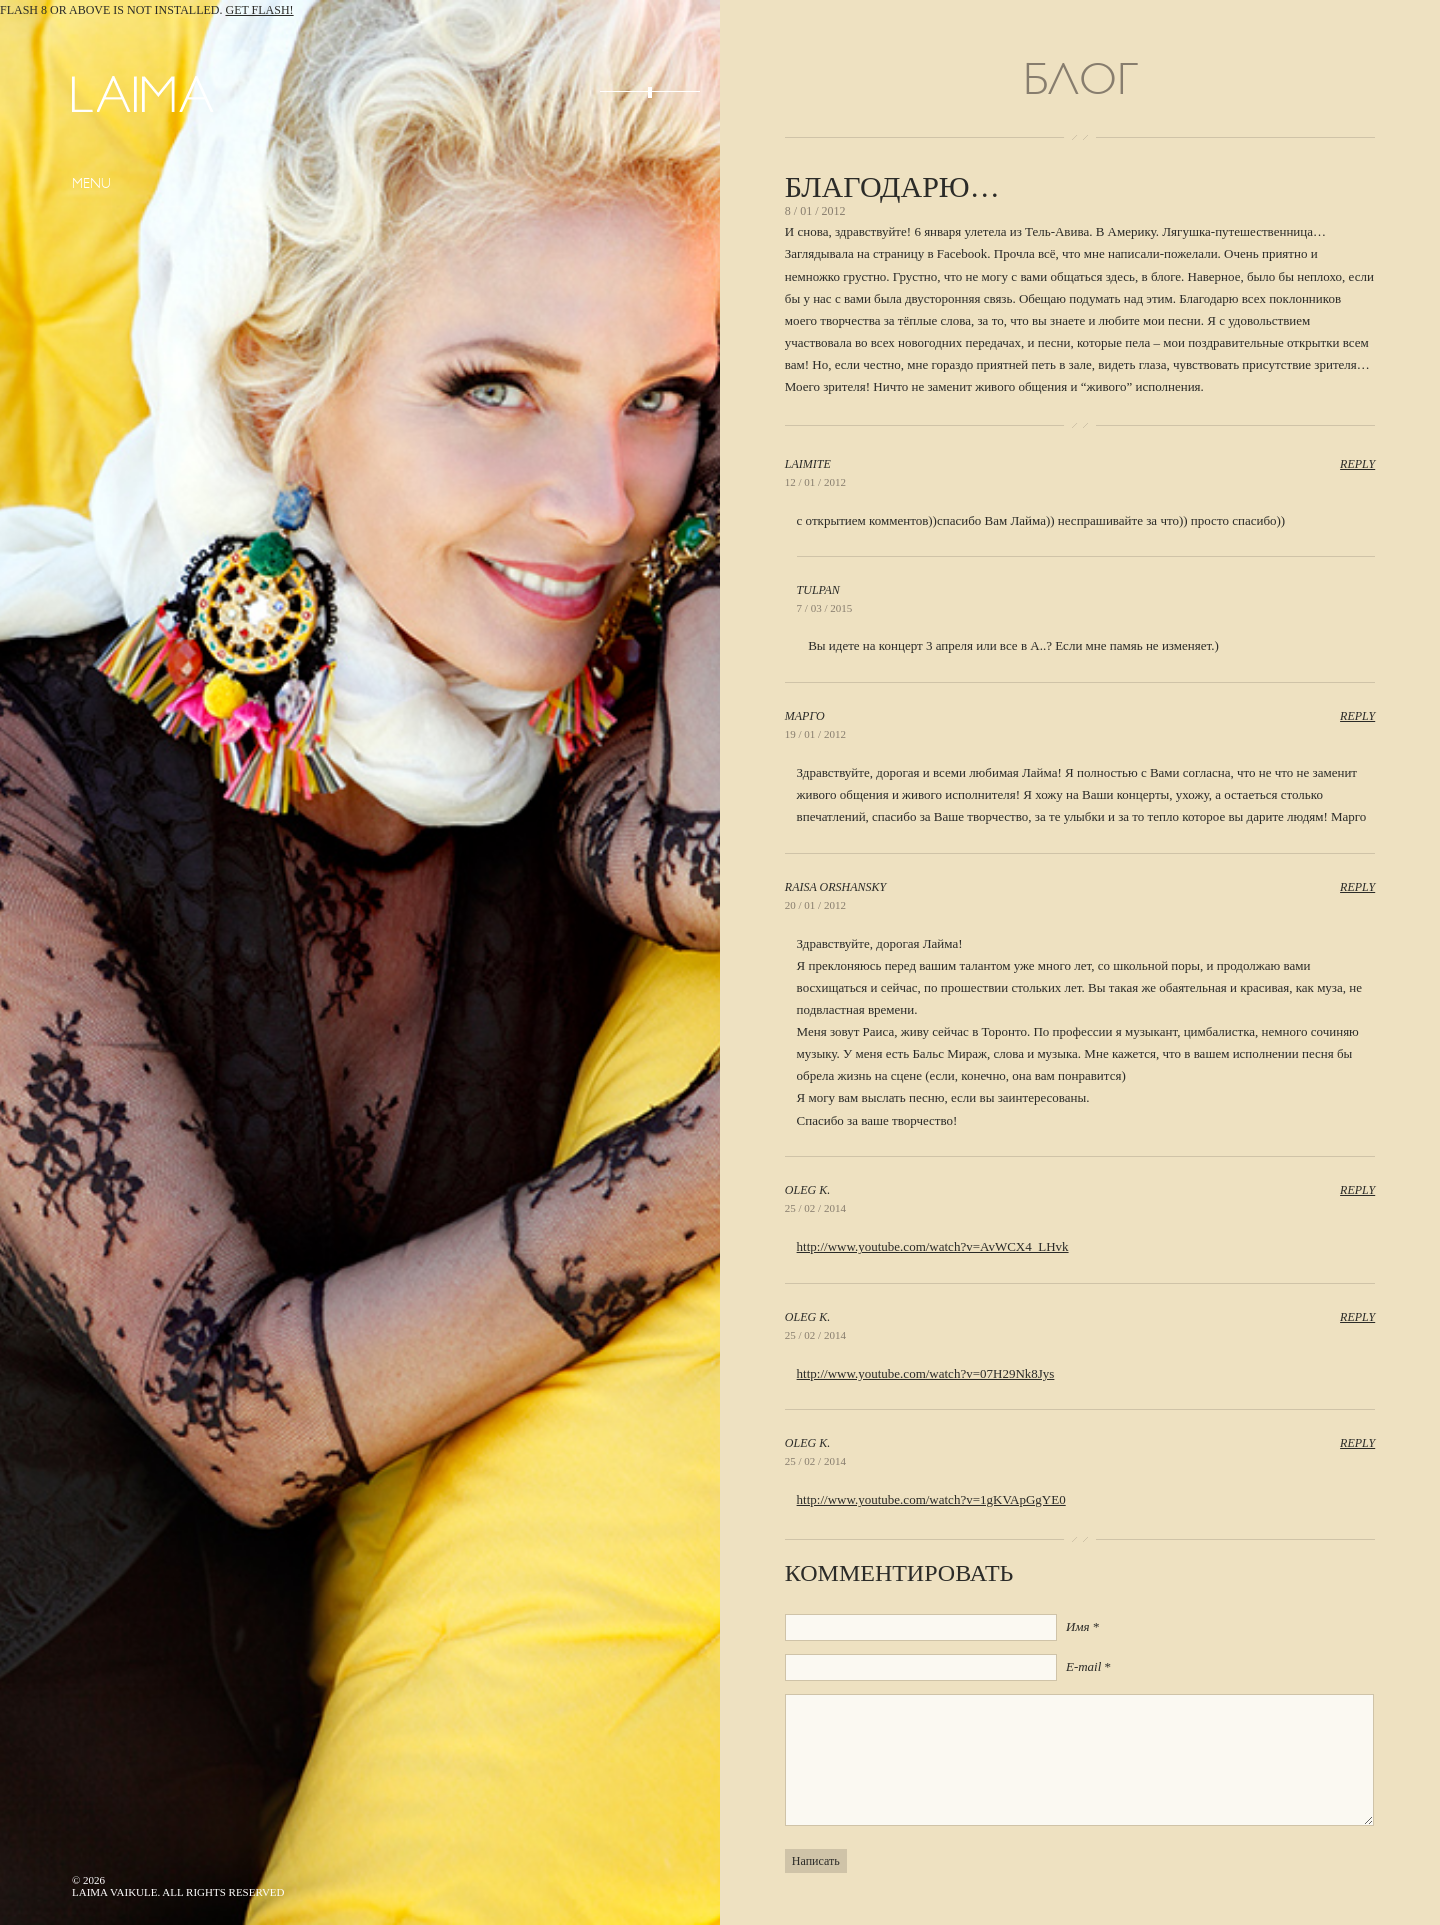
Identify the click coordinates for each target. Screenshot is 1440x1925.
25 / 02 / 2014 (815, 1208)
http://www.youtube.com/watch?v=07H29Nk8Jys (926, 1373)
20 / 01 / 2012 (815, 905)
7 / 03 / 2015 (825, 608)
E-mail (1083, 1666)
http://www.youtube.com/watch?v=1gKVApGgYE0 (931, 1499)
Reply (1357, 464)
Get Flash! (260, 10)
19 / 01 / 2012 (815, 734)
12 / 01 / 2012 (815, 482)
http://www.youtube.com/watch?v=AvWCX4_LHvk (933, 1246)
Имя (1078, 1626)
